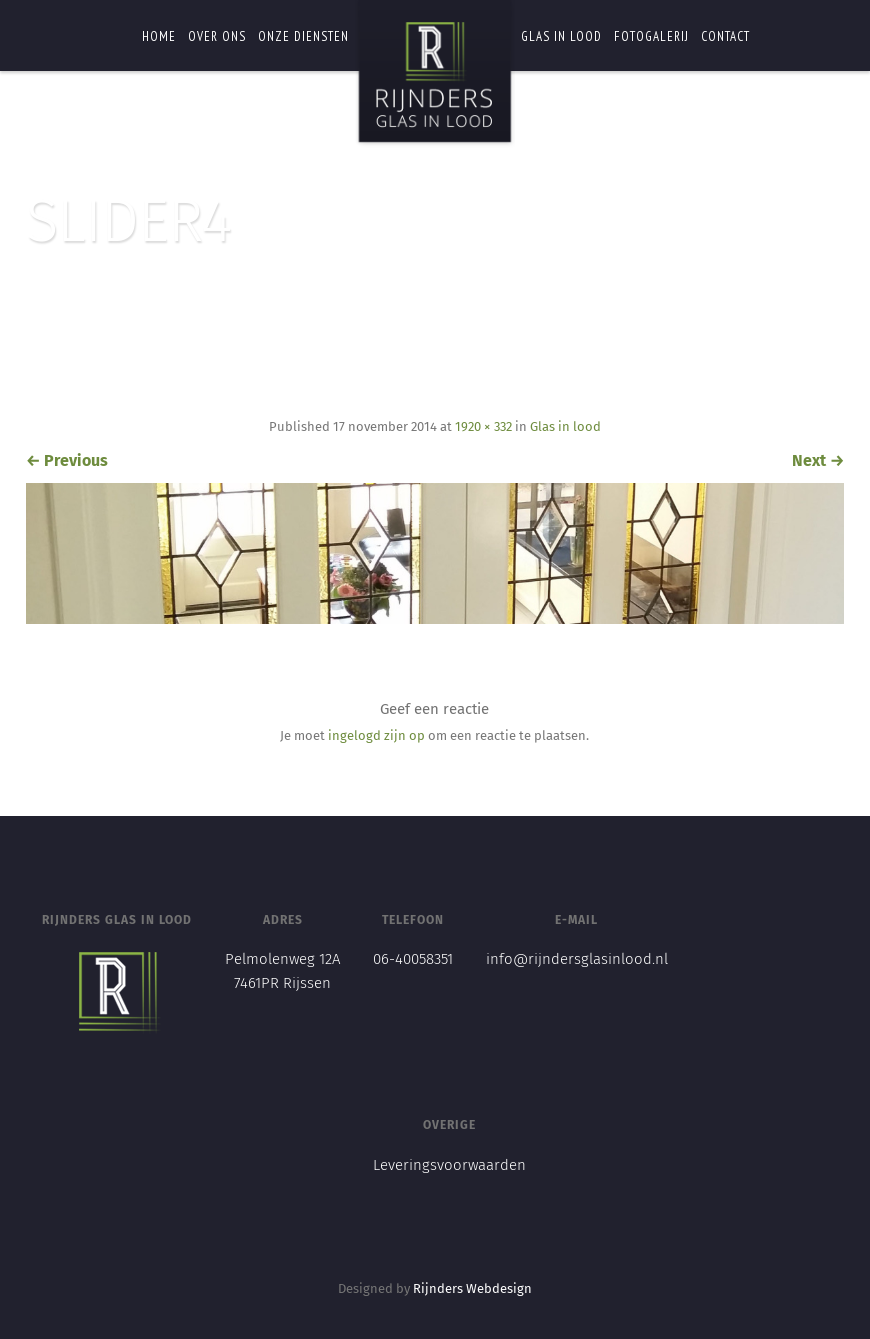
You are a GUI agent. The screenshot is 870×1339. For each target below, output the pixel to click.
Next (818, 460)
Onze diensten (303, 36)
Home (159, 36)
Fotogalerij (651, 36)
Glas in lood (561, 36)
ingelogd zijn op (376, 735)
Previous (67, 460)
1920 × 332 (483, 426)
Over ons (217, 36)
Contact (725, 36)
